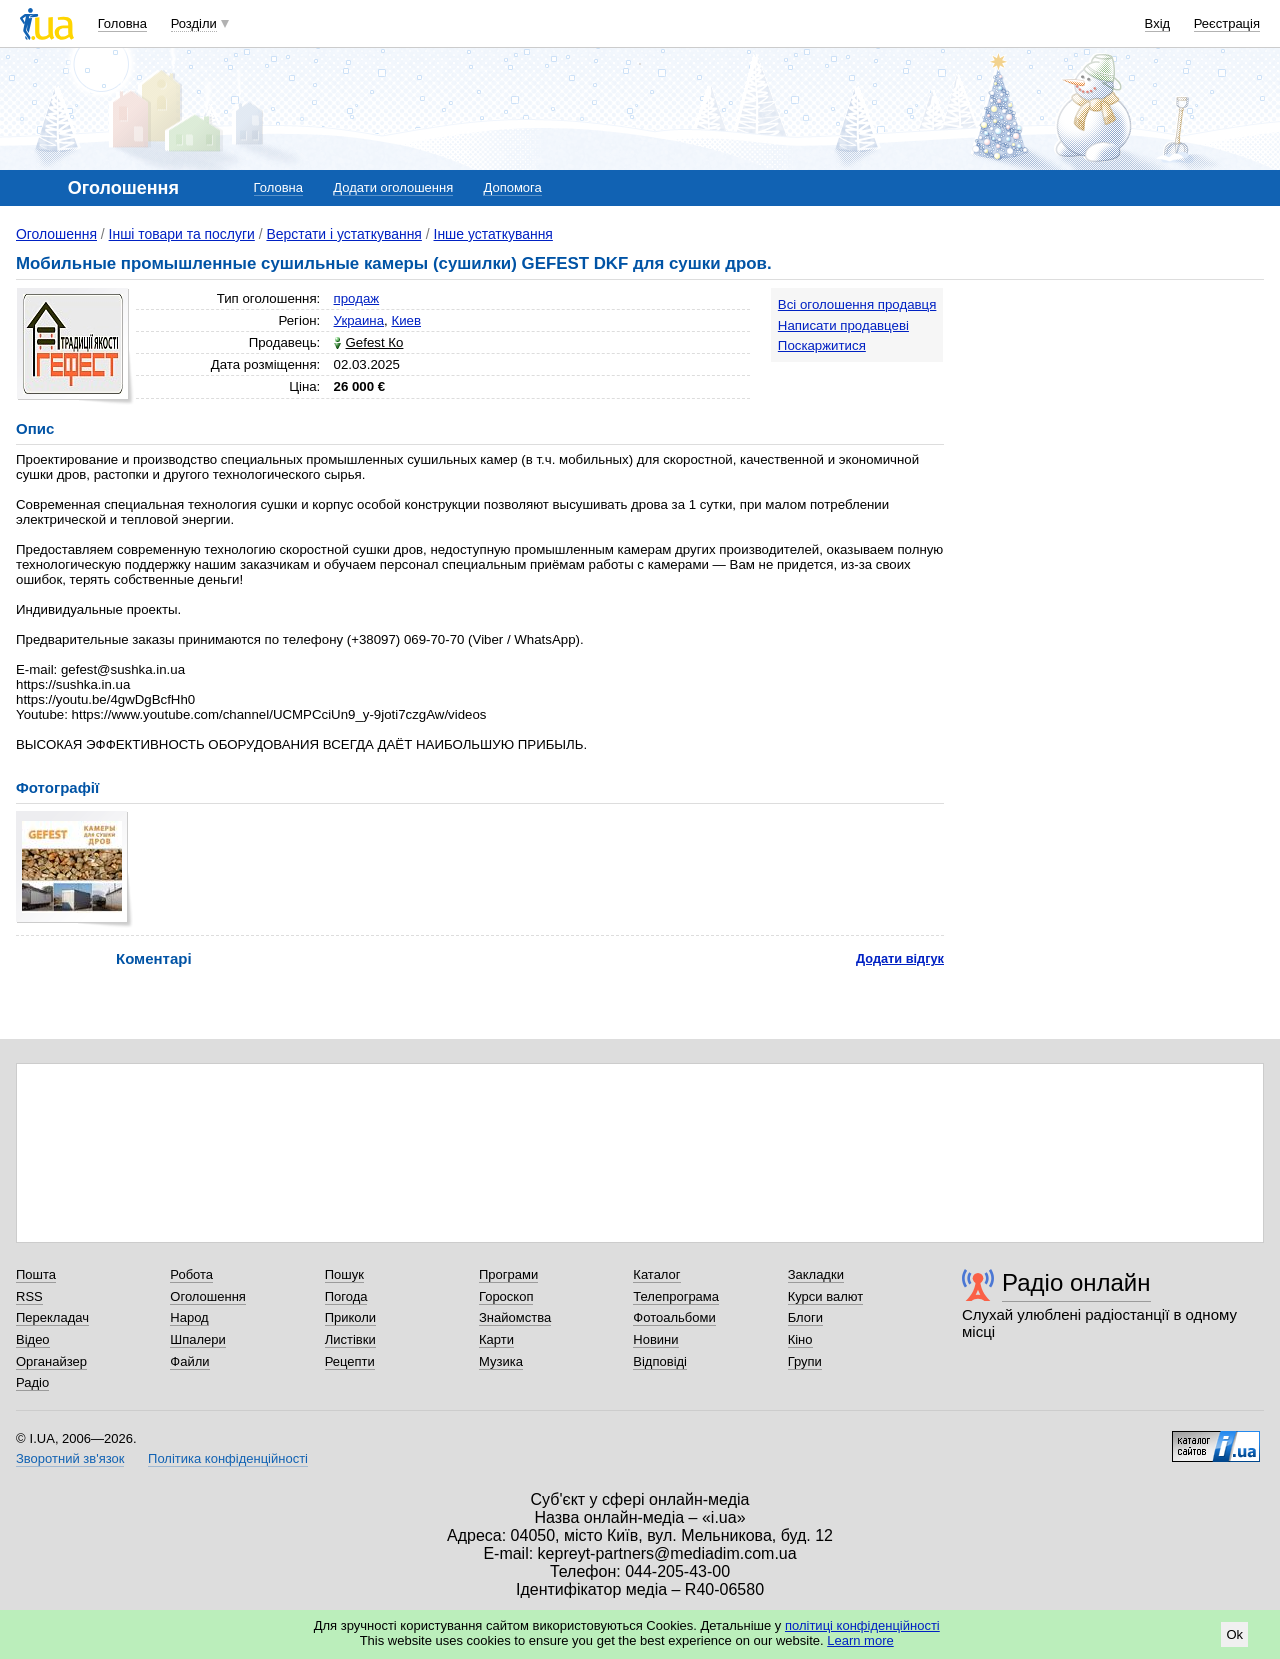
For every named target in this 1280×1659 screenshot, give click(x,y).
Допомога (512, 187)
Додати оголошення (393, 187)
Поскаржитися (822, 345)
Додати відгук (900, 958)
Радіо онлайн (1076, 1282)
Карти (496, 1339)
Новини (655, 1339)
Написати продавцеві (843, 325)
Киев (406, 320)
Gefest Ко (375, 342)
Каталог (656, 1274)
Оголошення (56, 234)
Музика (501, 1361)
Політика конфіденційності (228, 1458)
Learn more (860, 1640)
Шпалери (198, 1339)
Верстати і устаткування (343, 234)
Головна (122, 23)
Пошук (344, 1274)
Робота (191, 1274)
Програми (508, 1274)
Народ (189, 1317)
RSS (29, 1296)
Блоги (805, 1317)
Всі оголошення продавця (857, 304)
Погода (346, 1296)
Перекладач (52, 1317)
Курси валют (826, 1296)
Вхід (1158, 23)
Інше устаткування (493, 234)
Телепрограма (676, 1296)
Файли (189, 1361)
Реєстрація (1227, 23)
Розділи (194, 23)
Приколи (350, 1317)
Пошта (36, 1274)
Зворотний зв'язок (70, 1458)
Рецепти (350, 1361)
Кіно (800, 1339)
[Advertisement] (1114, 412)
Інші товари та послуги (182, 234)
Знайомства (515, 1317)
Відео (33, 1339)
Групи (805, 1361)
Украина (359, 320)
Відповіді (660, 1361)
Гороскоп (506, 1296)
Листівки (350, 1339)
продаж (357, 298)
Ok (1234, 1634)
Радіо (32, 1382)
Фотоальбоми (674, 1317)
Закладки (816, 1274)
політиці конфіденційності (862, 1625)
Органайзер (51, 1361)
